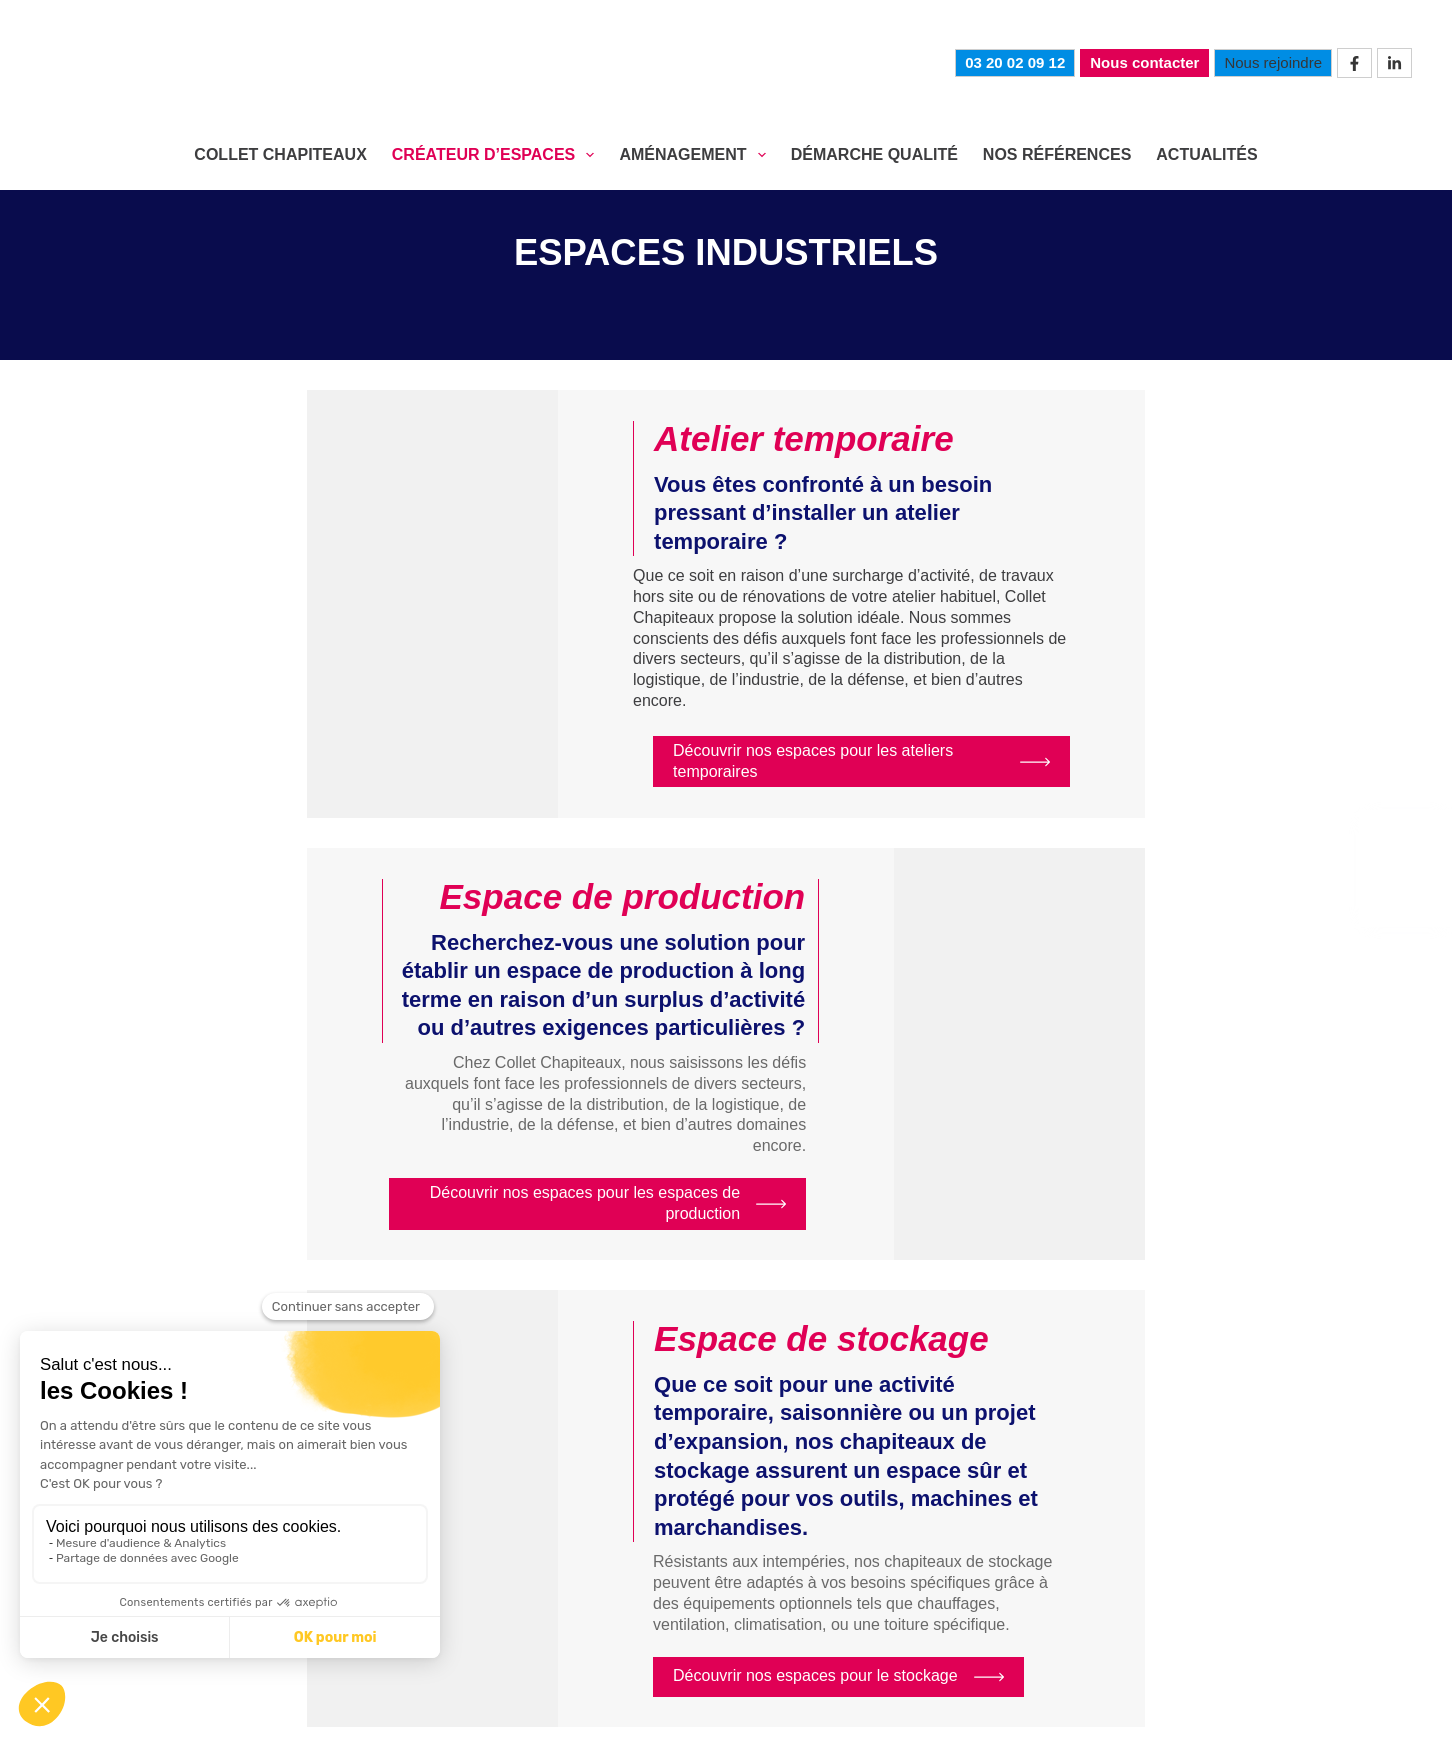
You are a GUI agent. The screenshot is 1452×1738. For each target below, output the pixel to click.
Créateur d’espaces (787, 1620)
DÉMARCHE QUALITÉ (874, 154)
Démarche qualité (1100, 1620)
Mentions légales (588, 1707)
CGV (799, 1707)
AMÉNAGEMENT (696, 155)
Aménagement (947, 1620)
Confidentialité (717, 1707)
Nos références (1263, 1620)
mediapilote (1203, 1708)
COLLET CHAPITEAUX (280, 154)
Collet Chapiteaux (605, 1620)
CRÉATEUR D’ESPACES (497, 155)
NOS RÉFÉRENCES (1057, 154)
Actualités (1206, 154)
